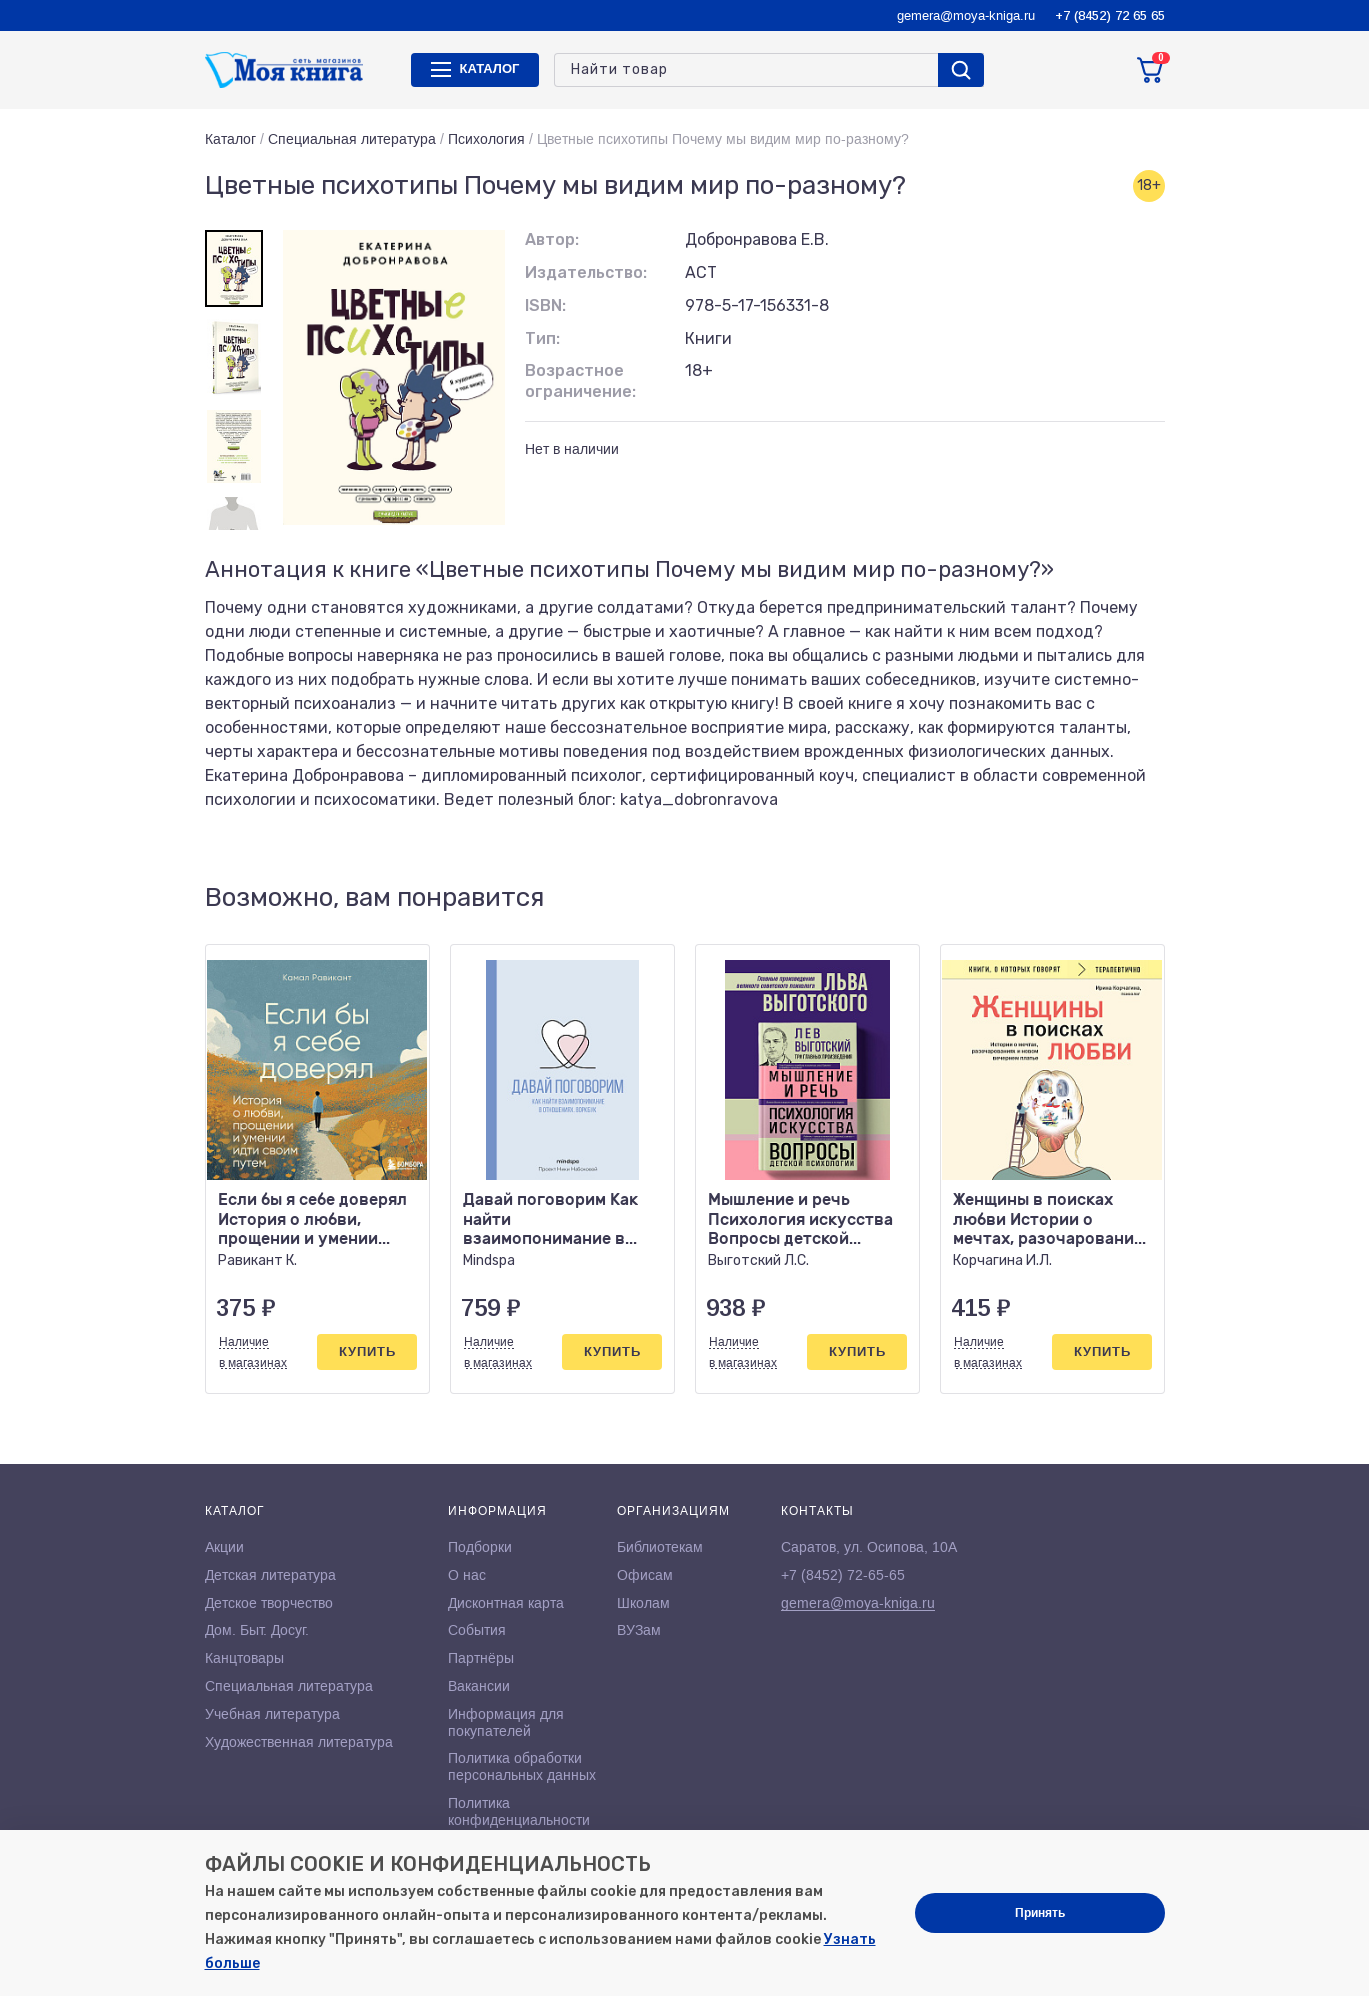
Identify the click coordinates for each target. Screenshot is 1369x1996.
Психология (486, 139)
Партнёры (481, 1658)
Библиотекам (660, 1547)
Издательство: (586, 272)
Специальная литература (352, 139)
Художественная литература (299, 1742)
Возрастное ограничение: (580, 381)
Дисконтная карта (506, 1603)
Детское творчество (269, 1603)
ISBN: (545, 305)
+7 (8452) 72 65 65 (1110, 15)
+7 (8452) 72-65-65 (843, 1575)
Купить (367, 1351)
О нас (467, 1575)
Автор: (552, 239)
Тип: (542, 338)
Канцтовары (244, 1658)
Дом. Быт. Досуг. (257, 1630)
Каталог (230, 139)
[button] (1108, 898)
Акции (224, 1547)
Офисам (645, 1575)
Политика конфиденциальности (519, 1811)
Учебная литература (272, 1714)
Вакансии (479, 1686)
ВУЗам (639, 1630)
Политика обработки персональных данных (522, 1766)
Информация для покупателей (506, 1722)
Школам (643, 1603)
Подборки (480, 1547)
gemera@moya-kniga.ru (966, 15)
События (477, 1630)
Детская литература (270, 1575)
